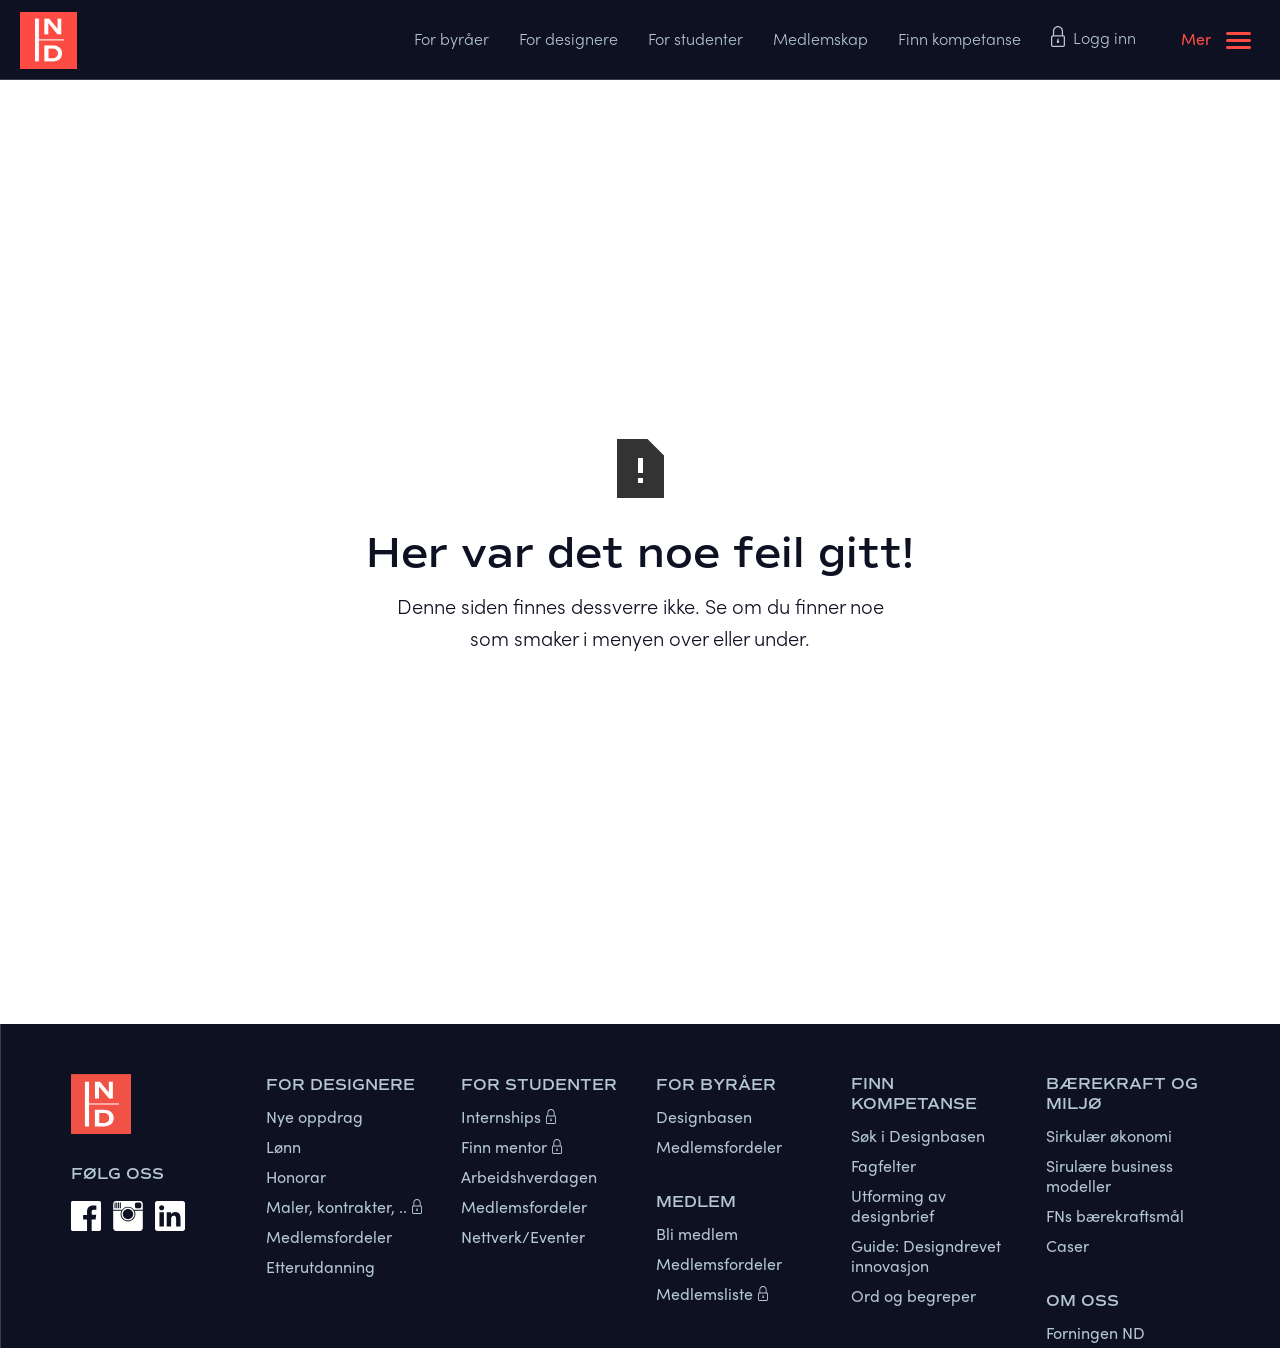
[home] (130, 40)
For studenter (695, 38)
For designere (568, 38)
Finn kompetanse (959, 38)
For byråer (451, 38)
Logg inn (1104, 37)
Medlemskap (820, 38)
